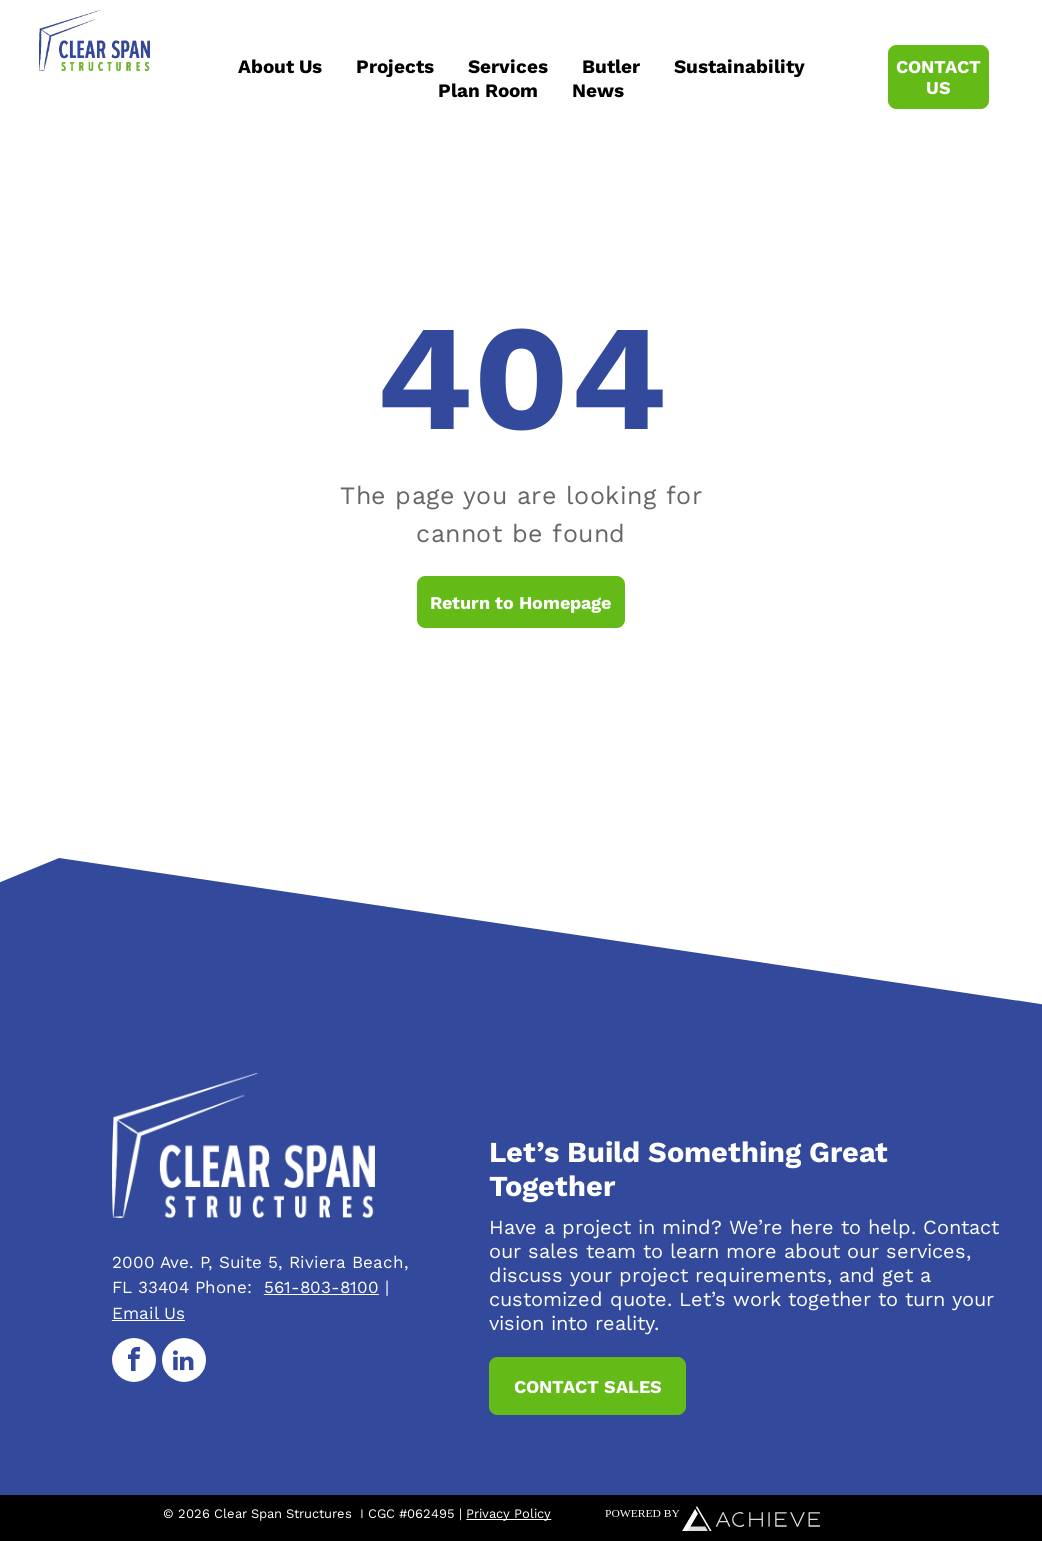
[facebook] (134, 1362)
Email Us (148, 1313)
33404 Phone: (195, 1287)
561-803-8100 (321, 1287)
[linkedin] (184, 1362)
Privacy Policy (508, 1513)
